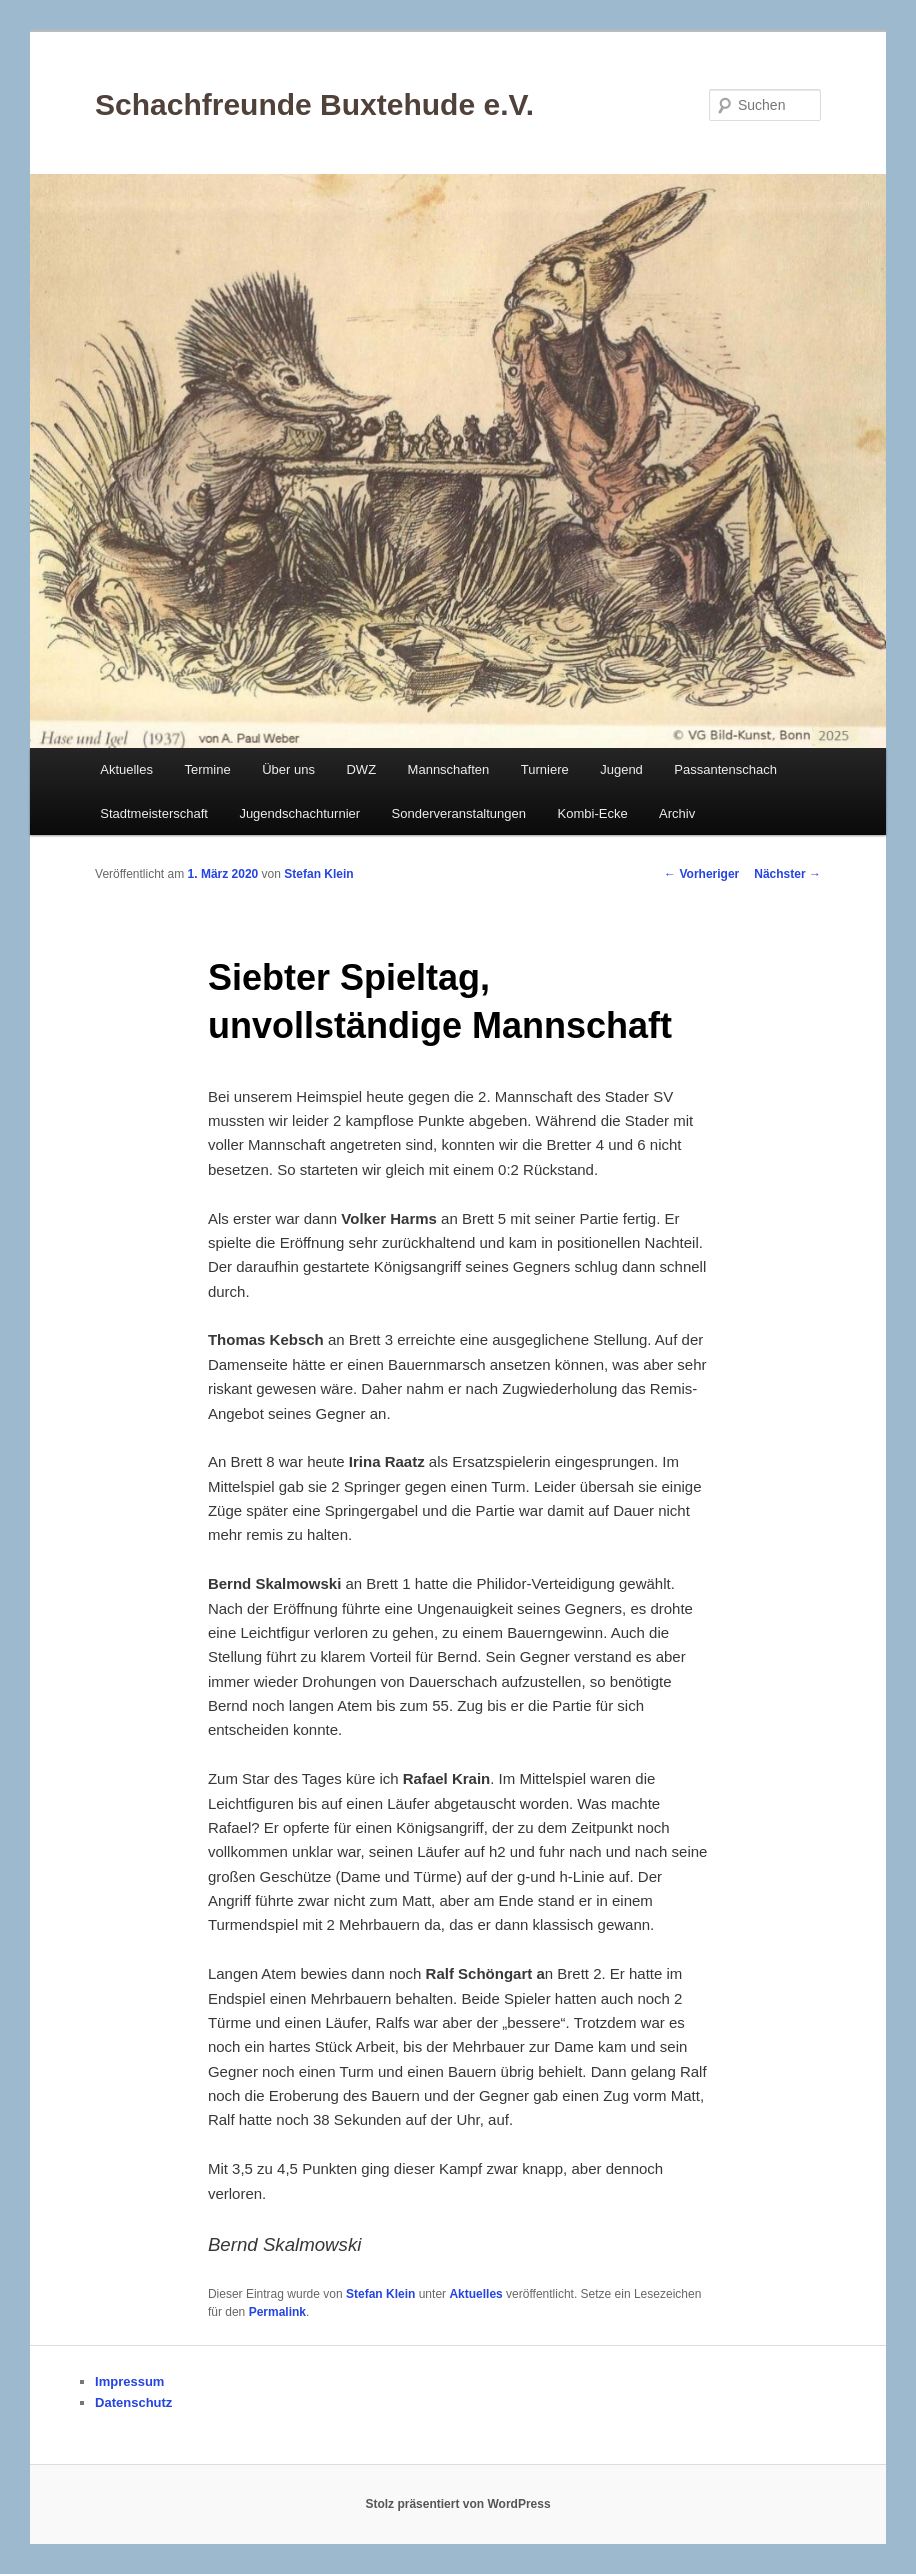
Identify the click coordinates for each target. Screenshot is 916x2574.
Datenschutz (133, 2402)
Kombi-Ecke (593, 813)
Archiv (677, 813)
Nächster (787, 874)
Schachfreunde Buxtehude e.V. (314, 104)
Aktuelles (126, 769)
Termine (207, 769)
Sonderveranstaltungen (459, 813)
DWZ (361, 769)
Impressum (129, 2381)
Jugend (621, 769)
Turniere (545, 769)
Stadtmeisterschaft (154, 813)
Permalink (277, 2312)
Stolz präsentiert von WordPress (457, 2504)
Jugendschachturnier (299, 813)
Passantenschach (725, 769)
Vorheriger (701, 874)
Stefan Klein (318, 874)
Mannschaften (449, 769)
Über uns (288, 769)
